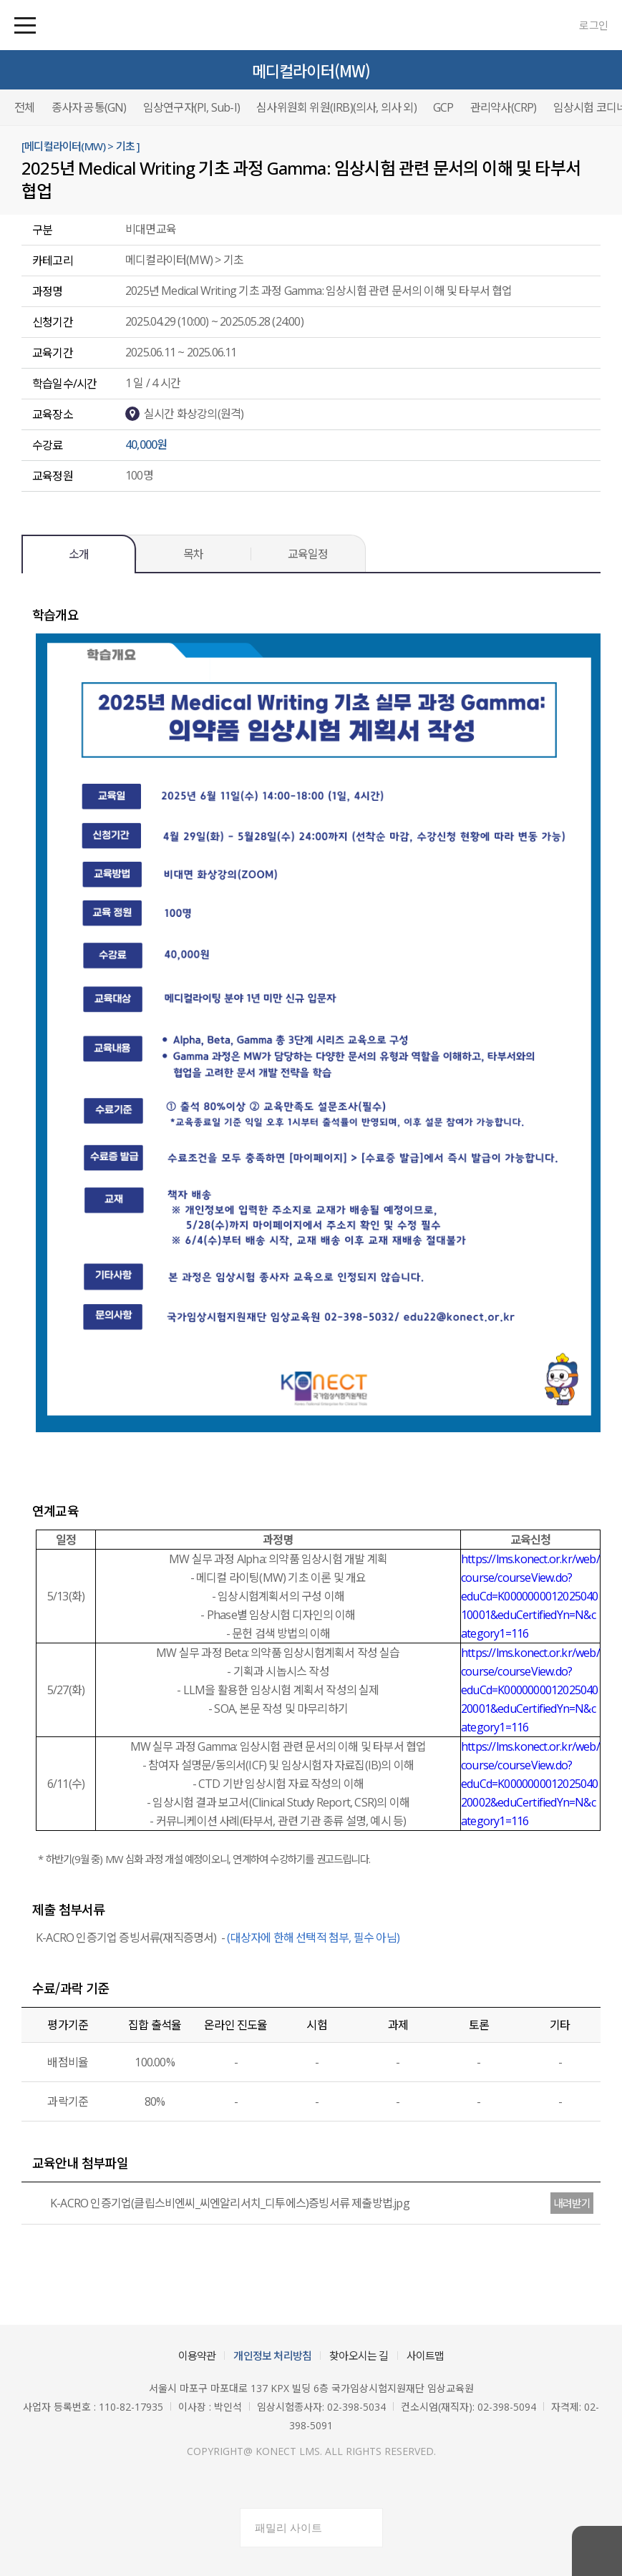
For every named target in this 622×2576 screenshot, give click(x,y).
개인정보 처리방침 (272, 2355)
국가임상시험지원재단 (89, 25)
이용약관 (197, 2355)
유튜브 (329, 2484)
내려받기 (572, 2203)
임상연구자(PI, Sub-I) (191, 107)
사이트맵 (425, 2355)
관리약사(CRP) (503, 107)
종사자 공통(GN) (89, 107)
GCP (443, 107)
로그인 (593, 25)
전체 (24, 107)
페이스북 (294, 2484)
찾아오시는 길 (358, 2355)
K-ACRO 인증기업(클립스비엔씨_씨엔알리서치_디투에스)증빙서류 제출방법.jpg (219, 2203)
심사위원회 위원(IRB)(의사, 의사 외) (336, 107)
